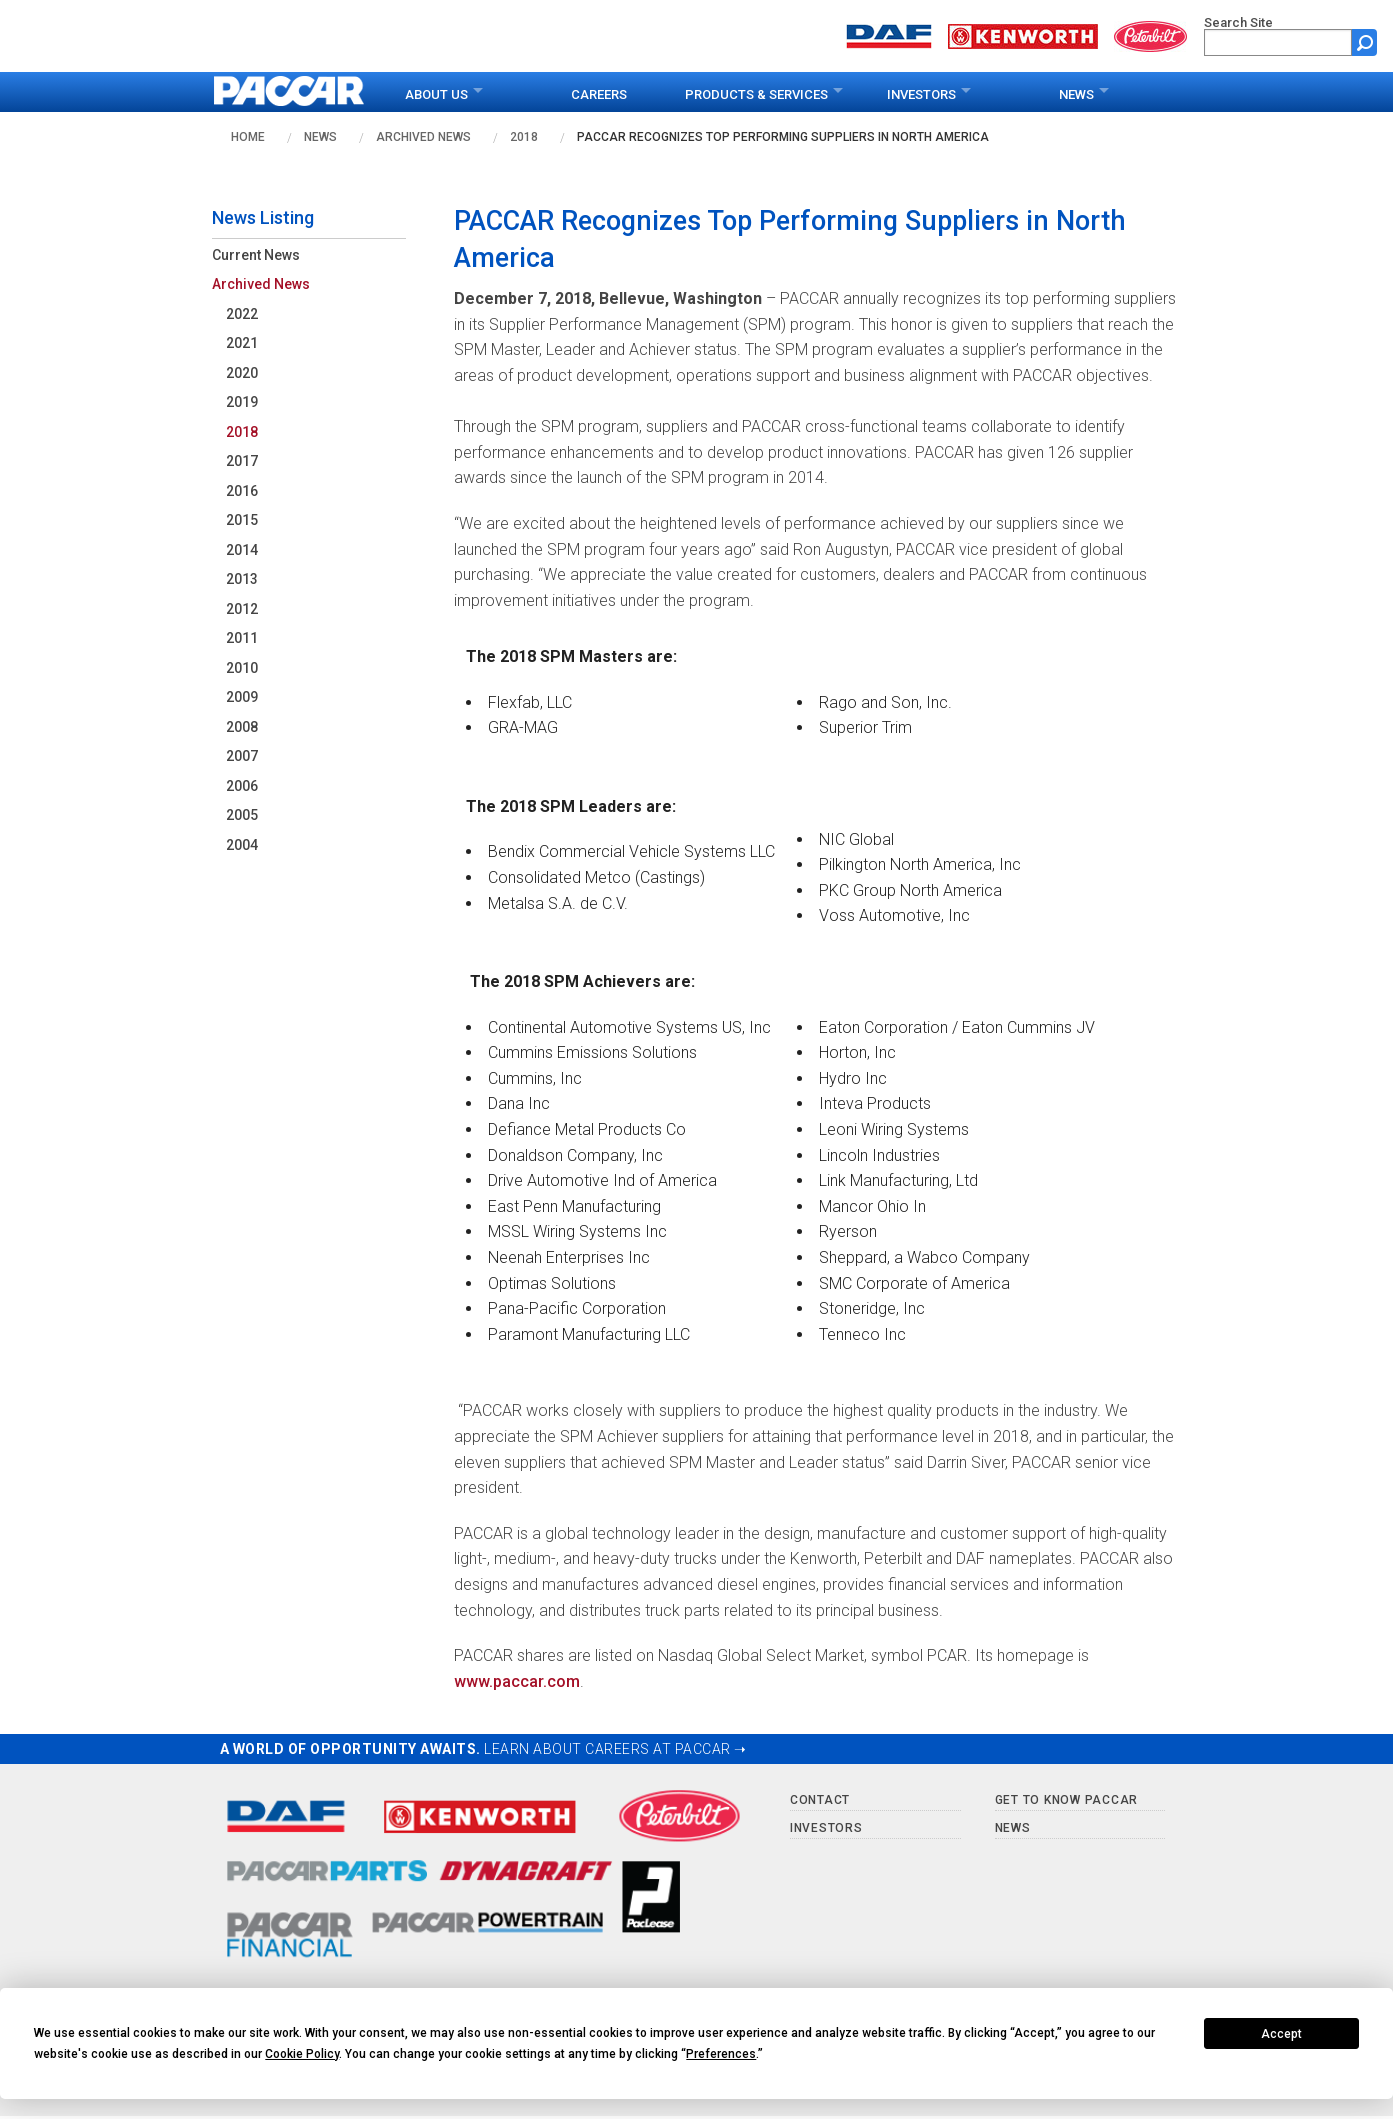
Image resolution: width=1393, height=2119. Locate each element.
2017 (242, 461)
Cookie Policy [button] (302, 2054)
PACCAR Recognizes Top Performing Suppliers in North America (783, 137)
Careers (599, 94)
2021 (242, 343)
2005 (242, 815)
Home (248, 137)
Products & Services (756, 94)
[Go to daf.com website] (889, 34)
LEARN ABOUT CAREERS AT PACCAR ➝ (615, 1749)
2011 (242, 638)
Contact (820, 1800)
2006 (242, 786)
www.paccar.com (517, 1681)
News (1076, 94)
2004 (242, 845)
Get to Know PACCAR (1067, 1800)
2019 (242, 402)
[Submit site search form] (1364, 42)
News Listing (263, 217)
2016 (242, 491)
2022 (242, 314)
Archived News (423, 137)
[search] (1278, 42)
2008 (242, 727)
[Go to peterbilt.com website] (1151, 34)
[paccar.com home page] (289, 92)
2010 (242, 668)
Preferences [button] (721, 2054)
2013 (242, 579)
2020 (242, 373)
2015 (242, 520)
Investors (921, 94)
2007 (242, 756)
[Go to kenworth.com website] (1023, 34)
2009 (242, 697)
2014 (242, 550)
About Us (436, 94)
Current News (256, 255)
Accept (1281, 2034)
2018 (524, 137)
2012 (242, 609)
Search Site (1238, 22)
